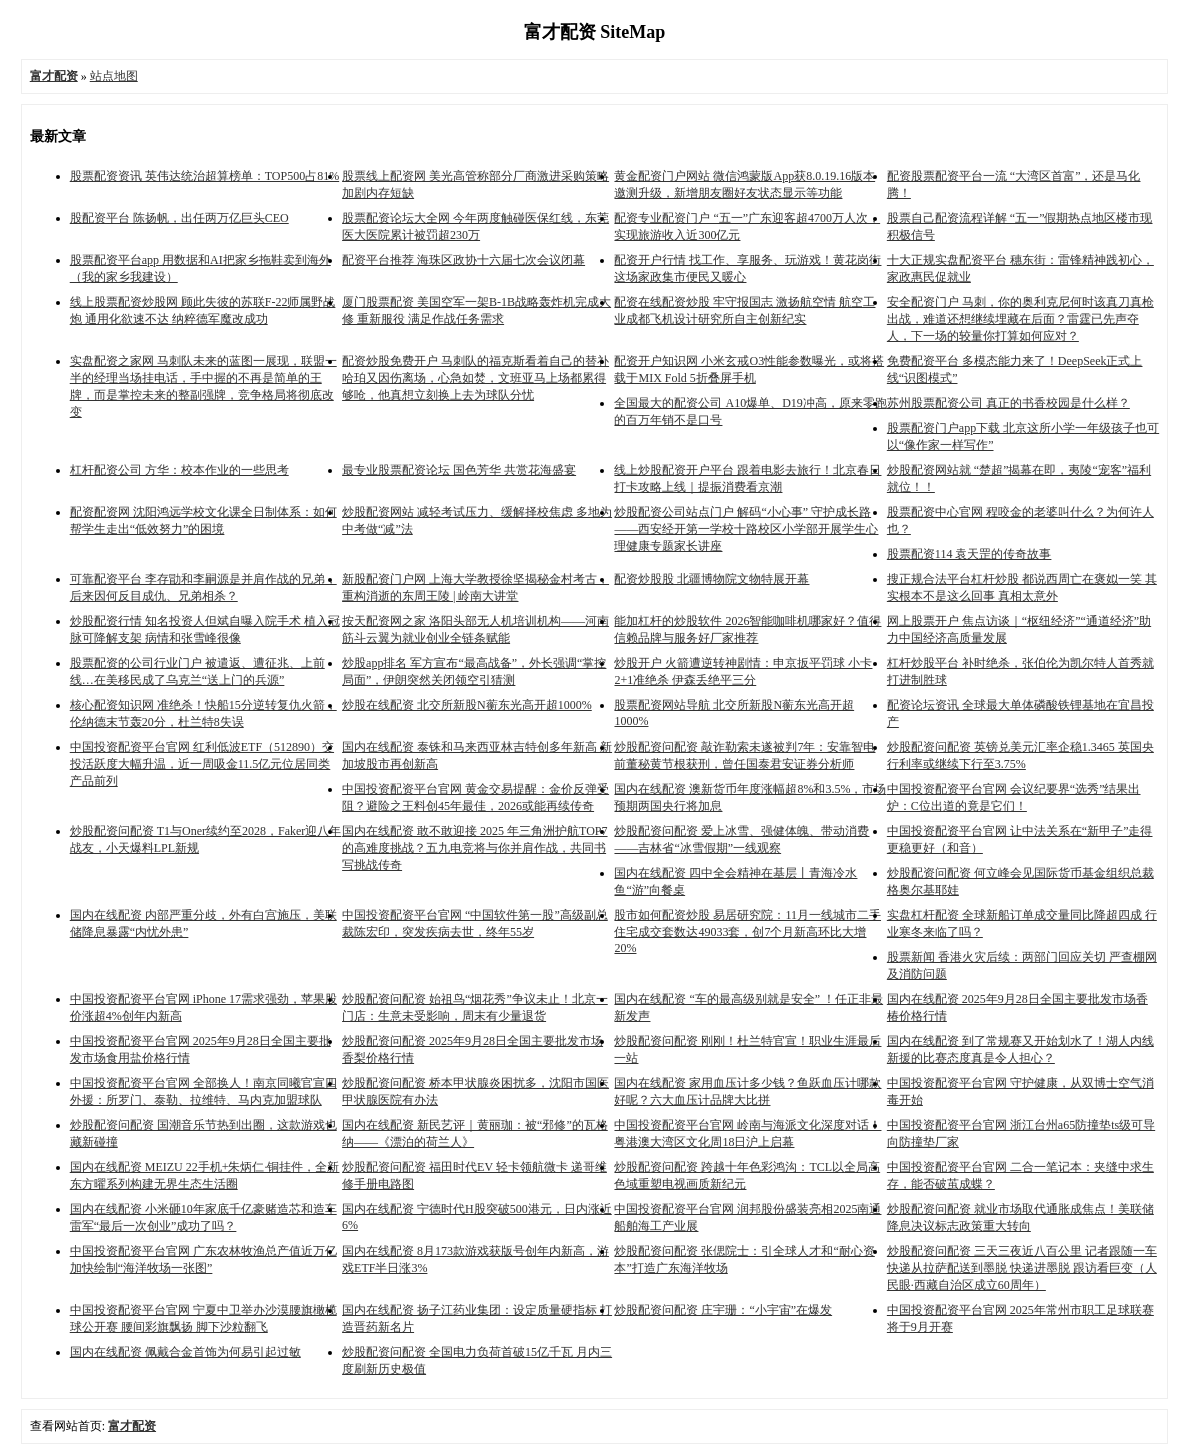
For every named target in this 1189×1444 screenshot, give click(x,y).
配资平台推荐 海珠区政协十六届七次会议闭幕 (463, 260)
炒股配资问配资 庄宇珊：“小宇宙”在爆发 (723, 1310)
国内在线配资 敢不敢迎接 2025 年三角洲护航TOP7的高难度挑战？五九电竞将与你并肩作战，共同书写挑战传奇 (474, 848)
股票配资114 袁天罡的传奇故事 (969, 554)
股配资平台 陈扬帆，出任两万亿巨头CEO (179, 218)
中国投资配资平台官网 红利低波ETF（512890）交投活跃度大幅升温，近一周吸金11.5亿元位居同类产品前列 (202, 764)
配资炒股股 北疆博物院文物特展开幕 (711, 579)
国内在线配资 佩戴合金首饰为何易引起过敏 (185, 1352)
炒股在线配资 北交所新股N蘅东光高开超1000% (467, 705)
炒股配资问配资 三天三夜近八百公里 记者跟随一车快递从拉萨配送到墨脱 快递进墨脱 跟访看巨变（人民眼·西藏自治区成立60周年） (1022, 1268)
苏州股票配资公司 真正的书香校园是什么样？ (1008, 403)
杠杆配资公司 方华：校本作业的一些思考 (179, 470)
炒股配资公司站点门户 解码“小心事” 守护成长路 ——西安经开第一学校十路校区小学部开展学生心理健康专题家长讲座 (746, 529)
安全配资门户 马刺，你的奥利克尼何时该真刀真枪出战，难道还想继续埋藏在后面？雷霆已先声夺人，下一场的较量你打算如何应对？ (1020, 319)
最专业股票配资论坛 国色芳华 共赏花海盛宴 (459, 470)
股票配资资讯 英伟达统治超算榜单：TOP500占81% (204, 176)
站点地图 (114, 76)
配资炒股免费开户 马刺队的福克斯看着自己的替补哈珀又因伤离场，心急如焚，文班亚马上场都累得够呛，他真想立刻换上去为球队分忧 (475, 378)
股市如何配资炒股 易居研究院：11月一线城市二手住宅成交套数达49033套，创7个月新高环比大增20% (747, 931)
